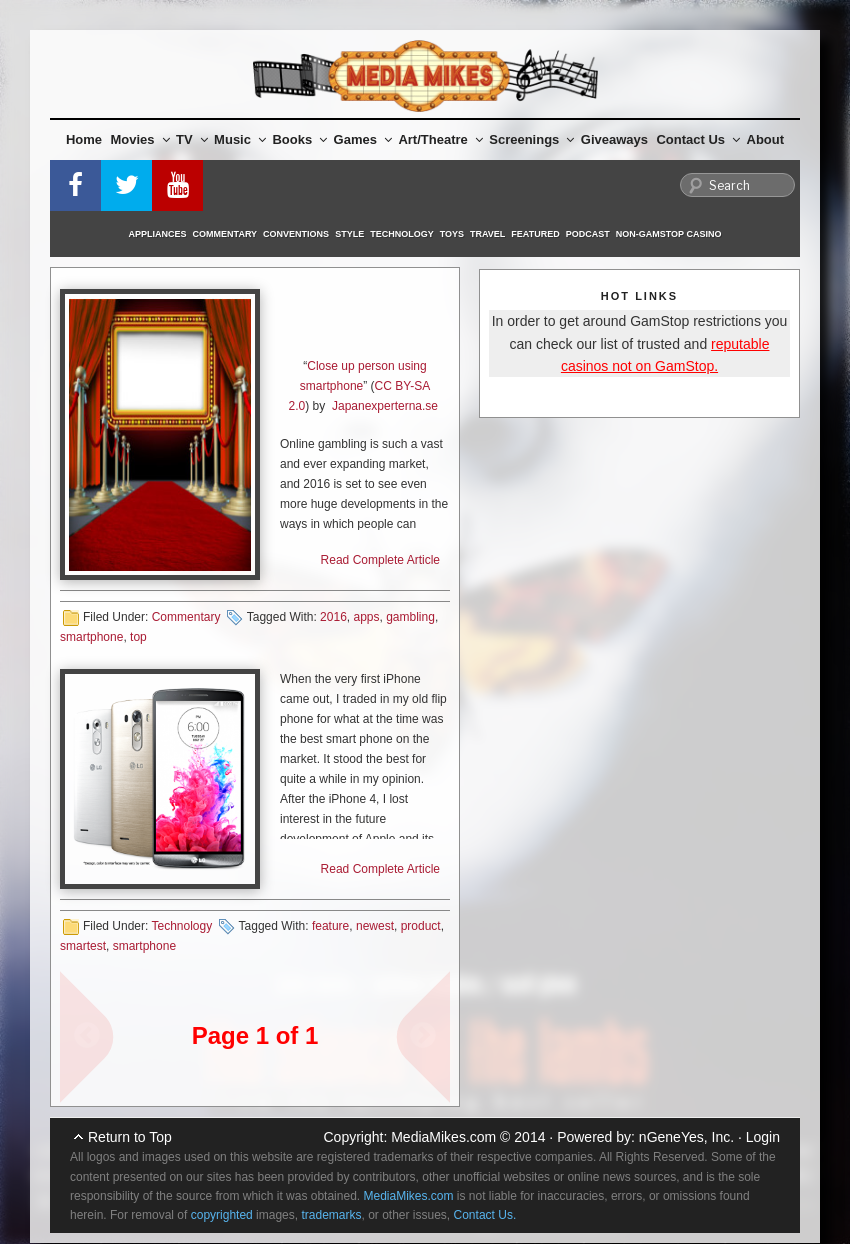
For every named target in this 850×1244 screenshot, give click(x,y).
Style (349, 234)
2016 (333, 617)
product (421, 926)
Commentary (225, 234)
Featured (535, 234)
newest (375, 926)
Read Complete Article (380, 560)
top (138, 637)
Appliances (158, 234)
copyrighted (222, 1215)
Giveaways (614, 139)
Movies (140, 139)
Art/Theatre (440, 139)
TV (192, 139)
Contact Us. (485, 1215)
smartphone (91, 637)
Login (763, 1137)
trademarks (331, 1215)
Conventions (296, 234)
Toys (452, 234)
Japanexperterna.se (385, 406)
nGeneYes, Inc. (686, 1137)
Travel (487, 234)
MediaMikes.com (443, 1137)
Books (299, 139)
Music (240, 139)
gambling (410, 617)
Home (84, 139)
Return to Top (130, 1137)
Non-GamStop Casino (669, 234)
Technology (402, 234)
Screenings (531, 139)
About (766, 139)
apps (366, 617)
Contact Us (698, 139)
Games (363, 139)
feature (330, 926)
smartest (83, 946)
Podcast (588, 234)
